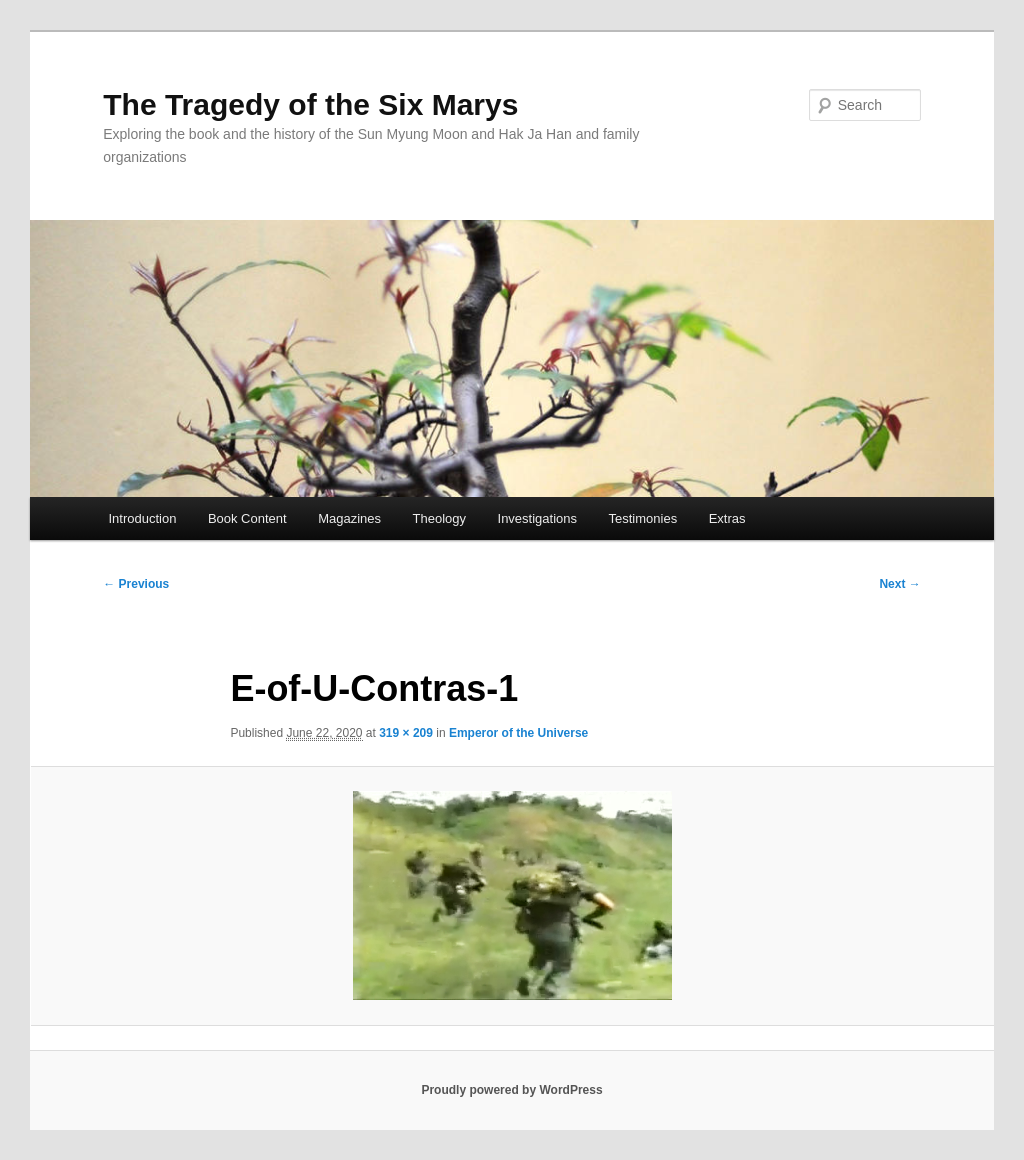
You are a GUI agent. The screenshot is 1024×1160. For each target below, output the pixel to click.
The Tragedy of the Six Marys (310, 104)
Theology (439, 518)
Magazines (349, 518)
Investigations (538, 518)
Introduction (142, 518)
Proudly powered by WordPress (511, 1090)
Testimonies (643, 518)
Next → (899, 584)
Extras (727, 518)
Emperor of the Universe (518, 733)
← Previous (136, 584)
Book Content (247, 518)
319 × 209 (406, 733)
